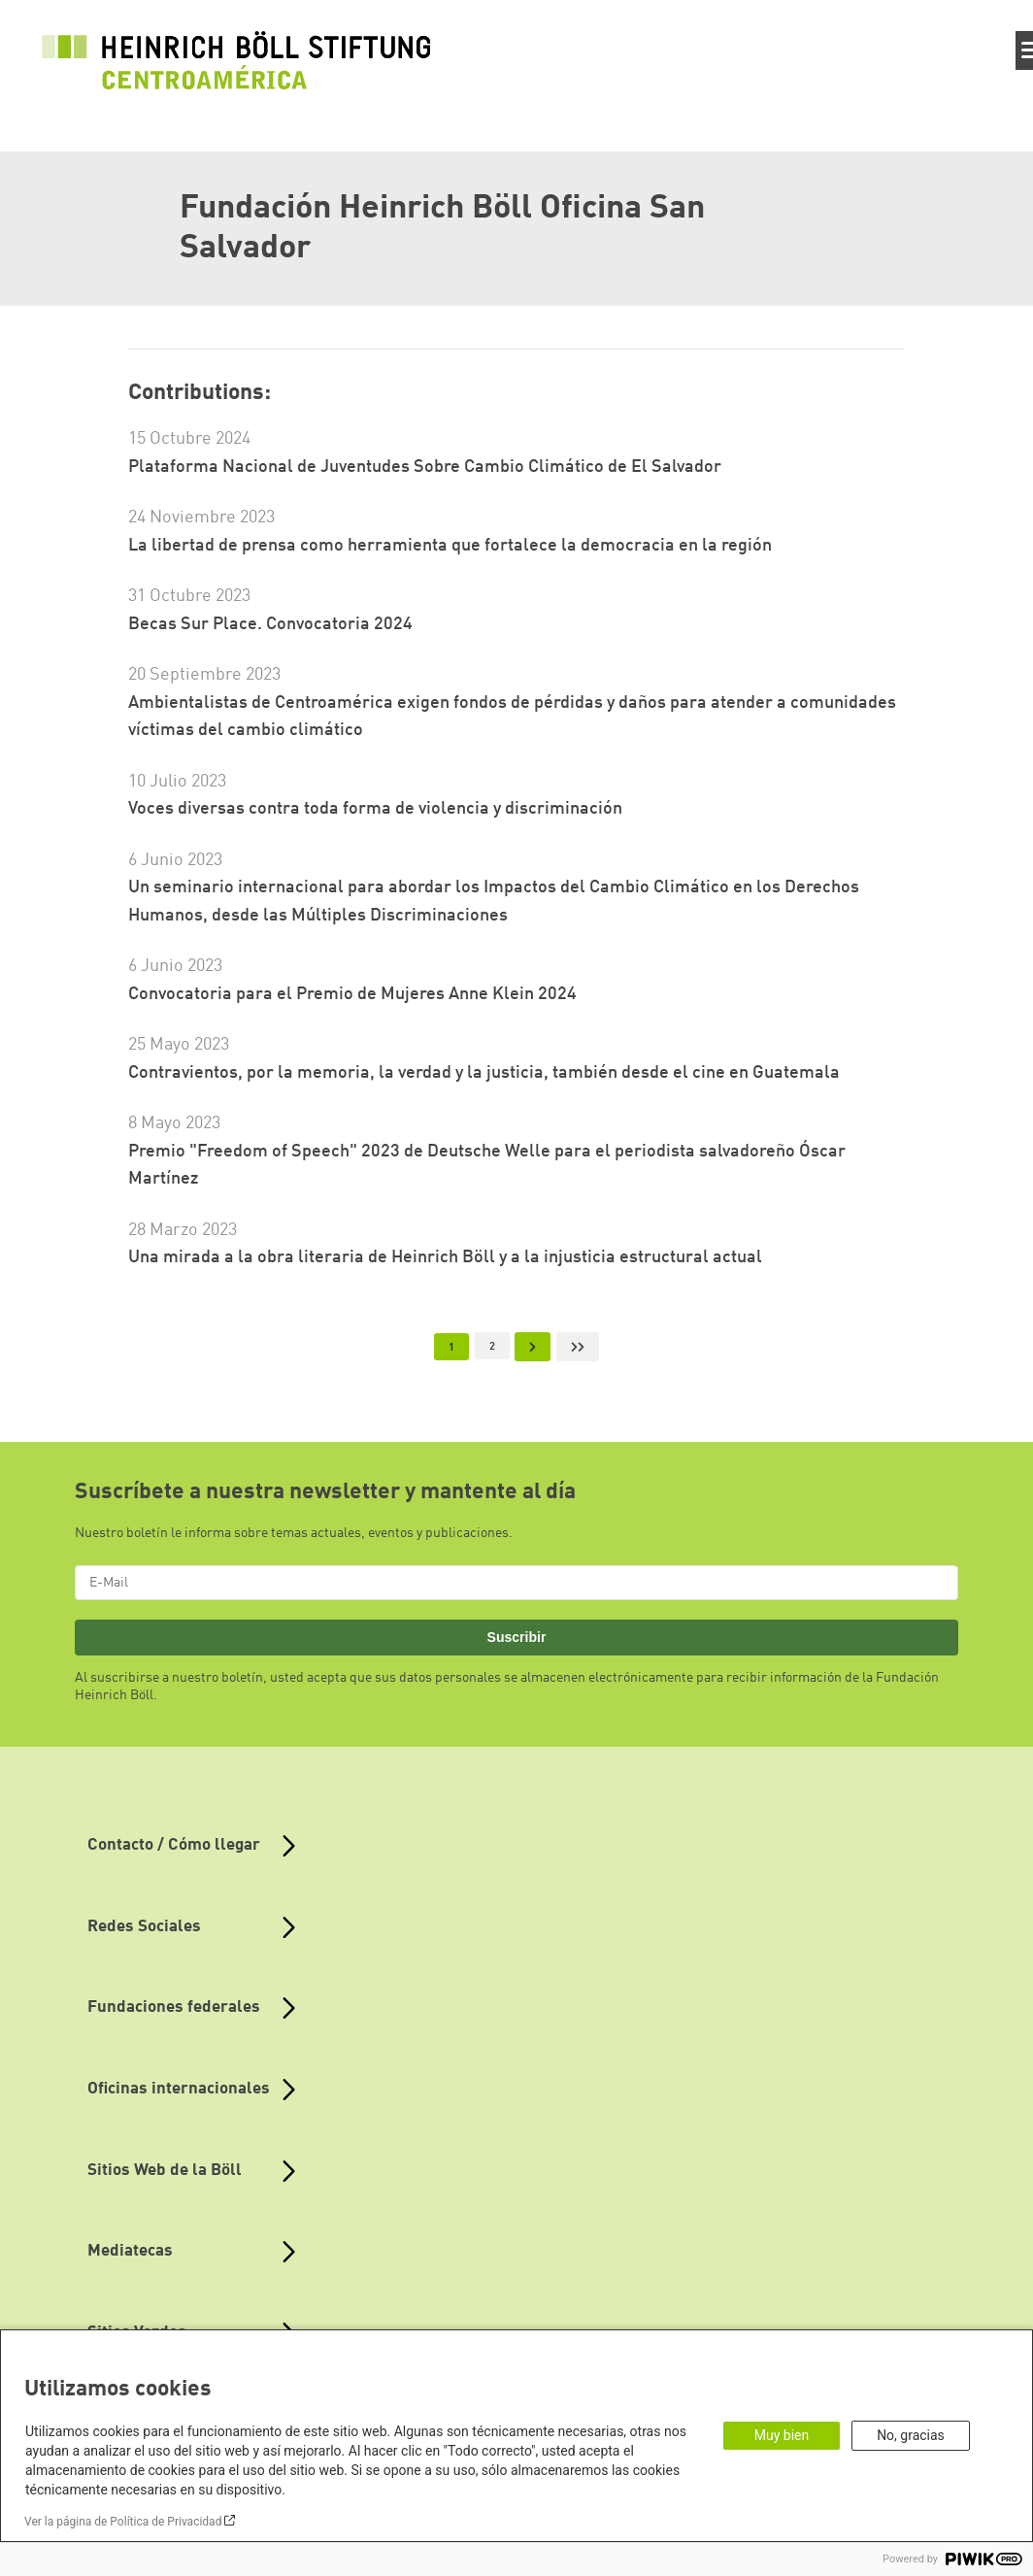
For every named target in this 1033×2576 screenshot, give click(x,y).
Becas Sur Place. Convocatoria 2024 (270, 624)
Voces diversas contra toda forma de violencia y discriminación (375, 809)
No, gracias (911, 2435)
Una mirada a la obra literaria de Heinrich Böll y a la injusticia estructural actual (445, 1257)
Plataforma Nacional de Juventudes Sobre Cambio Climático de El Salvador (424, 467)
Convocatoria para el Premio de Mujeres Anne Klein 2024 (352, 994)
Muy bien (781, 2435)
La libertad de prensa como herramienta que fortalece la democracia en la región (450, 545)
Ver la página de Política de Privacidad (122, 2521)
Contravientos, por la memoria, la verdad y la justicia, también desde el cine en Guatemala (484, 1073)
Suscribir (517, 1637)
